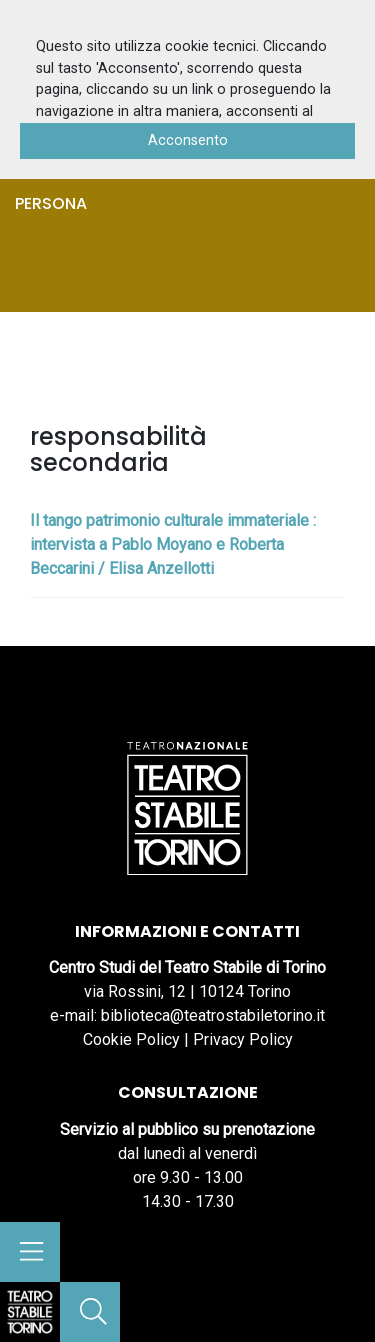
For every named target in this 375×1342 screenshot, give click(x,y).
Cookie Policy (131, 1039)
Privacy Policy (243, 1039)
